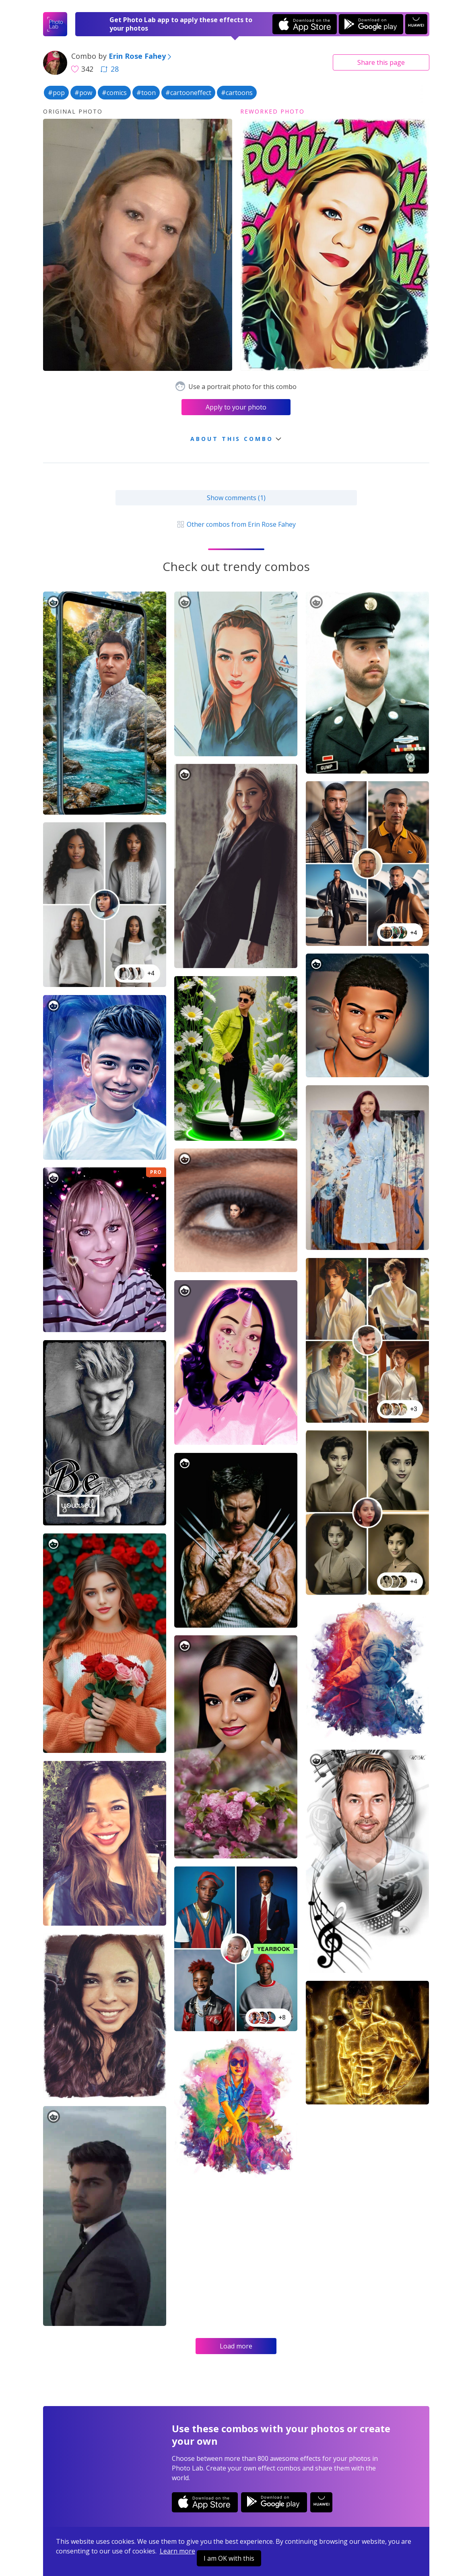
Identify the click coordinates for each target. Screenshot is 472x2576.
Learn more (177, 2551)
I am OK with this (229, 2558)
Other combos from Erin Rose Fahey (236, 524)
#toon (146, 92)
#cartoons (237, 92)
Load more (236, 2346)
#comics (114, 92)
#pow (83, 92)
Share (381, 62)
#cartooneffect (188, 92)
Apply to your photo (236, 407)
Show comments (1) (236, 497)
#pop (56, 92)
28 (109, 69)
